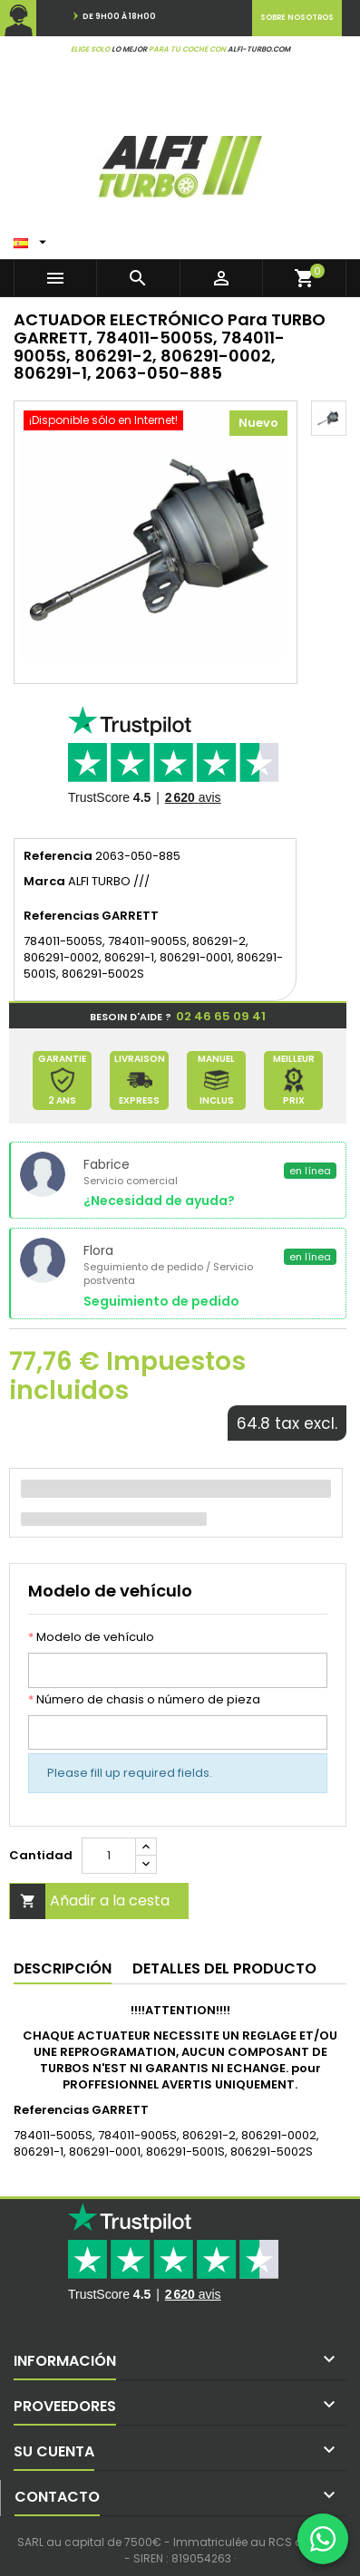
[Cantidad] (109, 1856)
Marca (44, 881)
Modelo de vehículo (91, 1637)
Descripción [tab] (63, 1968)
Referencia (58, 856)
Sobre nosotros (297, 18)
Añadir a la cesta (90, 1901)
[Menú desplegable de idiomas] (32, 238)
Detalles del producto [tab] (224, 1968)
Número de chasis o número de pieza (144, 1700)
